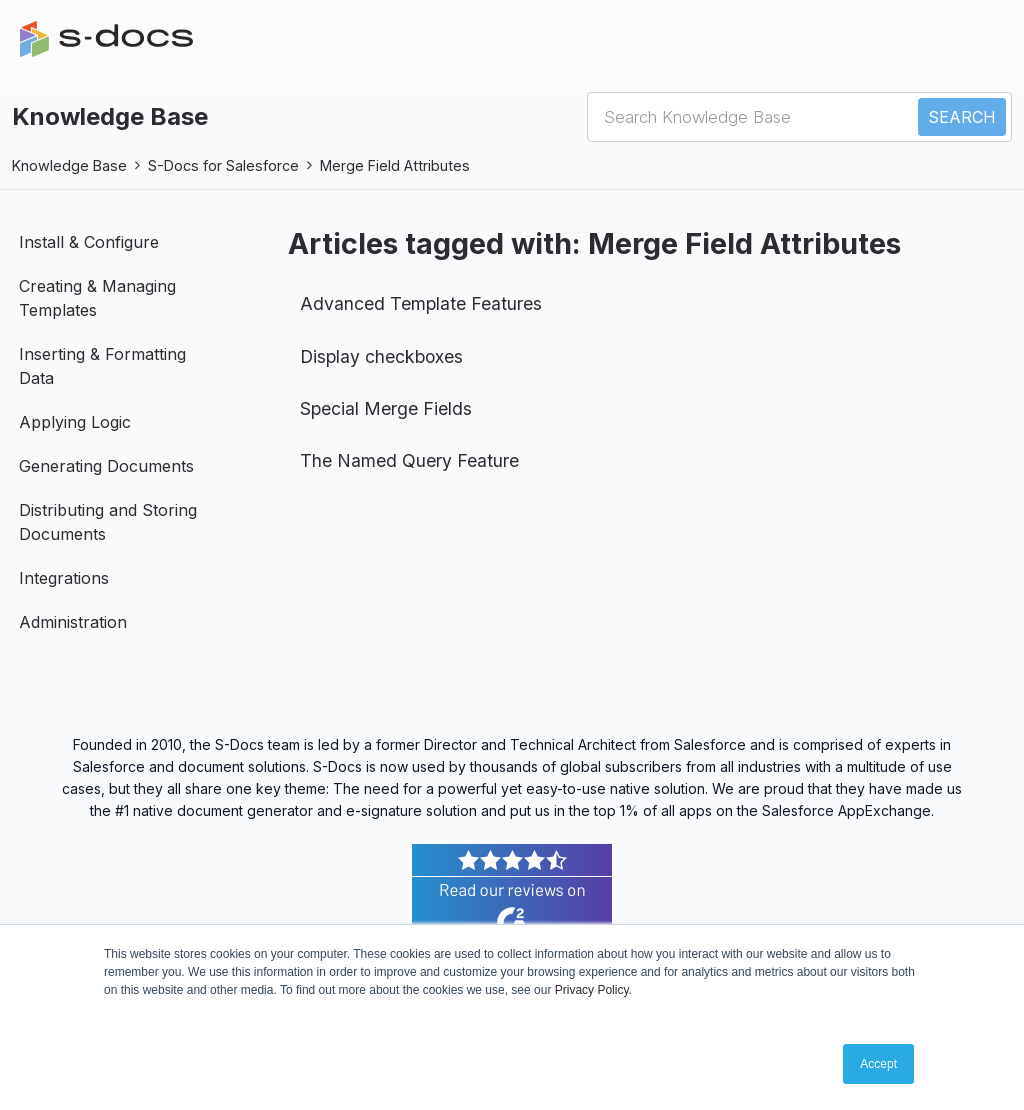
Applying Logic (75, 422)
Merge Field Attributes (395, 165)
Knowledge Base (69, 165)
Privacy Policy (592, 990)
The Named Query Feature (409, 460)
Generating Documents (106, 466)
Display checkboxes (381, 356)
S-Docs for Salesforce (223, 165)
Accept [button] (878, 1064)
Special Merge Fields (386, 408)
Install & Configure (89, 242)
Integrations (64, 578)
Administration (73, 622)
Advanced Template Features (421, 303)
